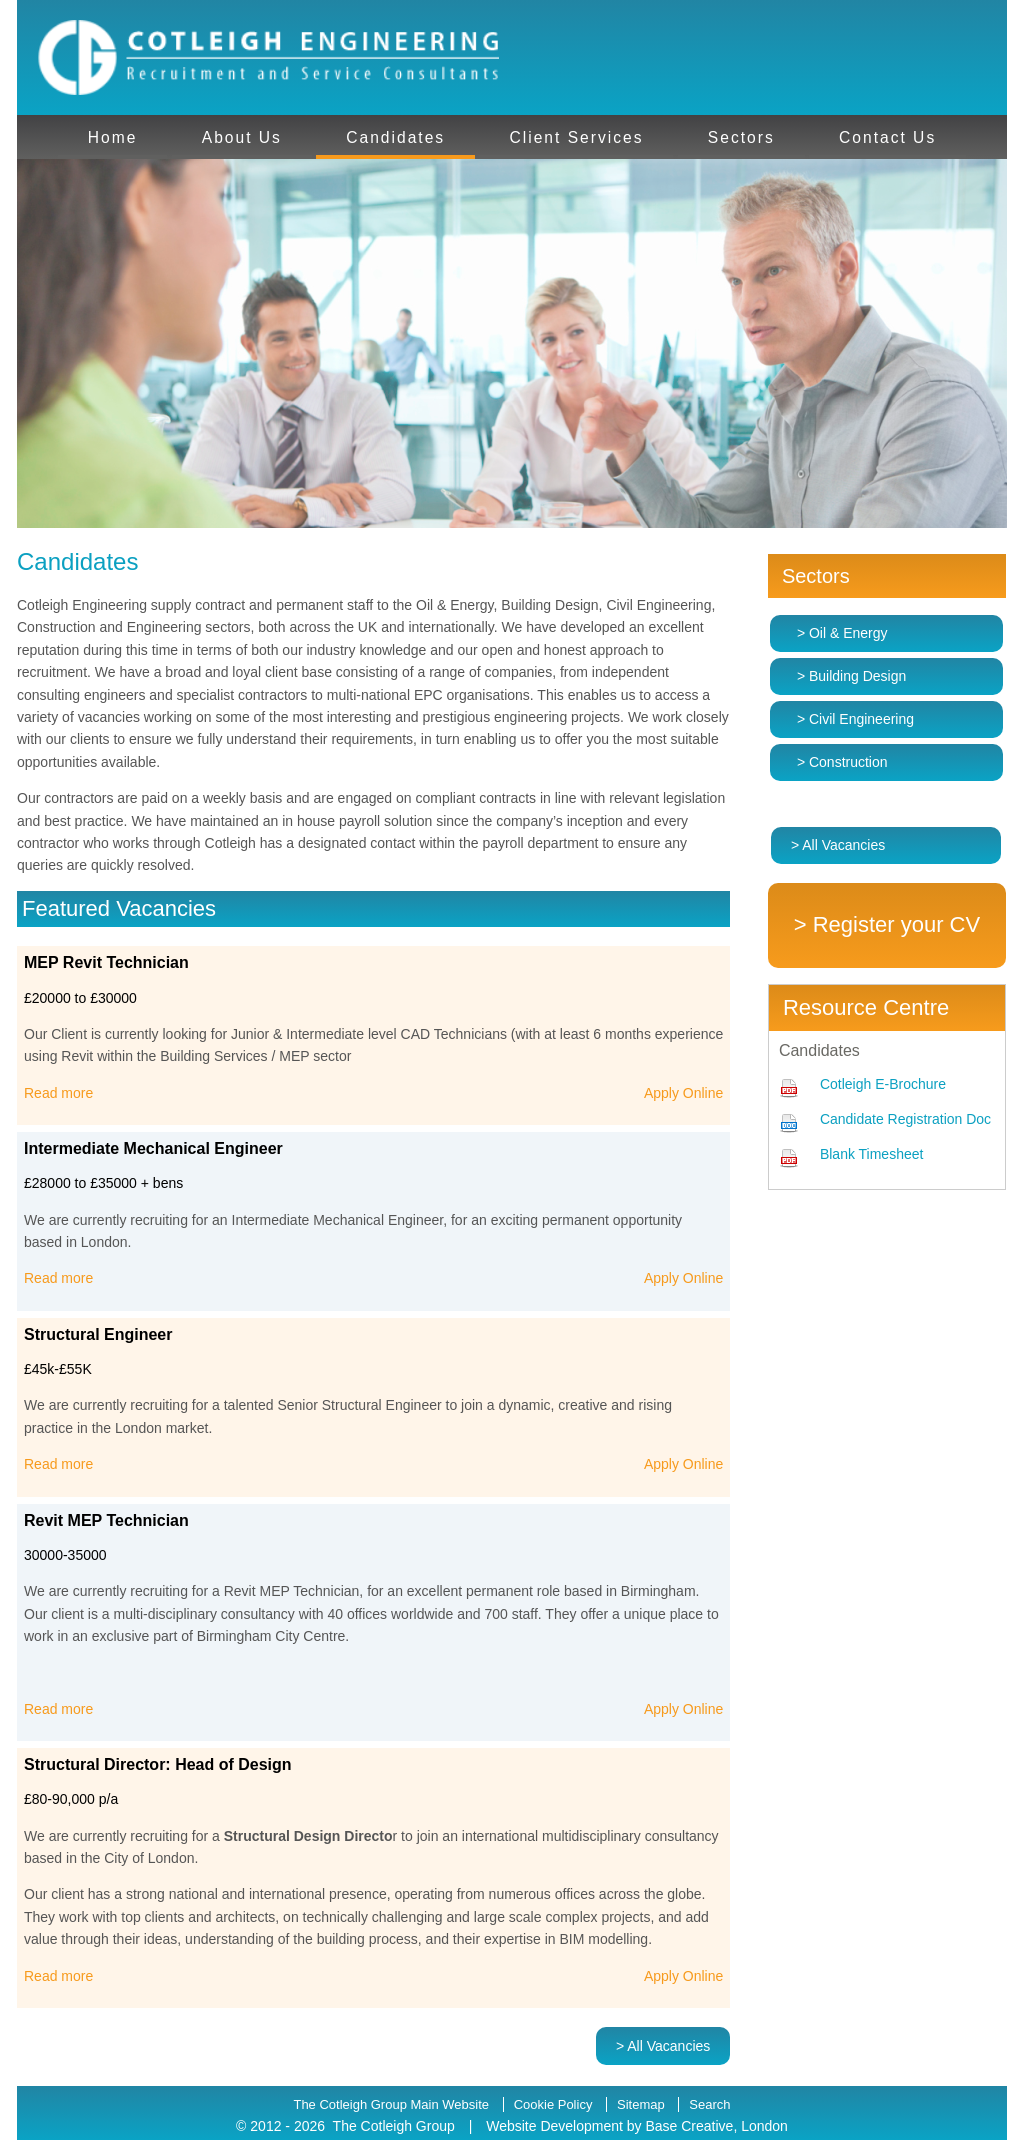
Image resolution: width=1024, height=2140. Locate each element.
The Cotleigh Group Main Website (391, 2104)
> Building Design (851, 676)
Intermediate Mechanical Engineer (153, 1148)
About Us (242, 137)
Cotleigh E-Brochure (883, 1084)
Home (113, 137)
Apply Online (683, 1093)
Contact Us (887, 137)
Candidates (395, 137)
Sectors (741, 137)
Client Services (576, 137)
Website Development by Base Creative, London (637, 2126)
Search (709, 2104)
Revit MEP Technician (106, 1520)
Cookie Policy (553, 2104)
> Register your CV (887, 924)
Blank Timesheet (872, 1154)
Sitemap (641, 2104)
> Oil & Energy (842, 633)
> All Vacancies (663, 2046)
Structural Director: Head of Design (158, 1764)
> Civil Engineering (855, 719)
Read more (58, 1093)
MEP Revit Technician (106, 962)
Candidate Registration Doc (905, 1119)
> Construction (842, 762)
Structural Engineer (98, 1334)
